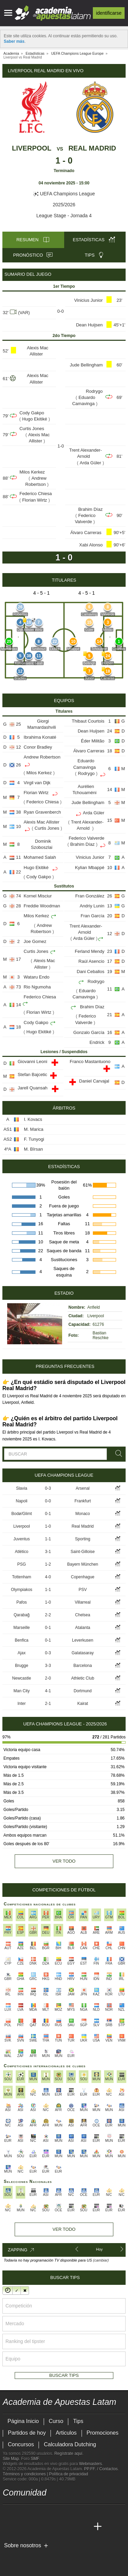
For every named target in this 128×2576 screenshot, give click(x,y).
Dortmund (83, 1690)
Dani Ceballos (90, 971)
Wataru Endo (36, 977)
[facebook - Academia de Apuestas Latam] (34, 2512)
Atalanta (82, 1627)
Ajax (22, 1653)
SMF (35, 2458)
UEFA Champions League (64, 193)
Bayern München (82, 1564)
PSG (21, 1564)
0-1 (48, 1513)
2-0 (48, 1678)
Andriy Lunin (92, 905)
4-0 (48, 1577)
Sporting (82, 1539)
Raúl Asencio (91, 961)
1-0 (48, 1526)
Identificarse (109, 13)
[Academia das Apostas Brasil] (34, 2527)
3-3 (48, 1665)
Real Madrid (92, 148)
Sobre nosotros (22, 2545)
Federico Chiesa (35, 493)
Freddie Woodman (42, 905)
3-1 (48, 1551)
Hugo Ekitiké (34, 419)
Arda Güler (90, 462)
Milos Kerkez (32, 472)
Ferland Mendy (89, 951)
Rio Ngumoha (37, 986)
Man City (22, 1690)
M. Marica (33, 1129)
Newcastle (21, 1678)
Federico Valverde (85, 518)
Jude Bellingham (86, 364)
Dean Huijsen (89, 324)
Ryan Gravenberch (42, 812)
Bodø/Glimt (21, 1513)
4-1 (48, 1690)
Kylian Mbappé (89, 867)
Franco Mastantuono (90, 1061)
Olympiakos (21, 1589)
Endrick (96, 1042)
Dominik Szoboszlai (41, 844)
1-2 (48, 1564)
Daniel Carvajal (95, 1081)
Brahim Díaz (90, 509)
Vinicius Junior (88, 300)
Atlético (21, 1551)
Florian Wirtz (34, 500)
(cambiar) (101, 2260)
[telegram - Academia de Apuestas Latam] (47, 2512)
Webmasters (90, 2463)
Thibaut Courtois (88, 721)
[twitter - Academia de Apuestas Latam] (8, 2512)
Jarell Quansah (33, 1087)
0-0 (48, 1501)
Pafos (21, 1602)
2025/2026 (64, 204)
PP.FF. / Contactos (101, 2469)
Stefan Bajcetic (32, 1074)
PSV (83, 1589)
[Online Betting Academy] (47, 2527)
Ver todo (64, 1861)
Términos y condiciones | (26, 2474)
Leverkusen (82, 1640)
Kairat (82, 1703)
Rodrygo (94, 391)
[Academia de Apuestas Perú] (85, 2527)
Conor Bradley (38, 747)
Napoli (21, 1501)
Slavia (21, 1488)
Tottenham (21, 1577)
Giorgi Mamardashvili (41, 724)
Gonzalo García (88, 1032)
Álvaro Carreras (86, 532)
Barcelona (82, 1665)
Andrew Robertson (35, 481)
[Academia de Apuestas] (59, 2527)
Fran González (89, 895)
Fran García (92, 915)
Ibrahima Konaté (40, 737)
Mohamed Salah (40, 857)
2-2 (48, 1615)
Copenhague (83, 1577)
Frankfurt (82, 1501)
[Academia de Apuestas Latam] (8, 2527)
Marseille (21, 1627)
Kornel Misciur (38, 895)
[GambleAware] (20, 2556)
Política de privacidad (68, 2474)
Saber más (14, 41)
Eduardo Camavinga (83, 400)
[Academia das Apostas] (21, 2527)
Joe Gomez (35, 941)
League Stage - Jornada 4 (64, 215)
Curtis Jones (31, 428)
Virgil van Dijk (37, 782)
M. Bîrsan (33, 1149)
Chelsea (82, 1615)
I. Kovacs (33, 1119)
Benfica (21, 1640)
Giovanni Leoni (33, 1061)
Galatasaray (83, 1653)
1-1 (48, 1539)
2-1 (48, 1703)
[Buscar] (117, 1453)
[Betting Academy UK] (72, 2527)
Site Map (11, 2458)
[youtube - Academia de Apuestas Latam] (21, 2512)
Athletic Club (82, 1678)
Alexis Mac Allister (37, 351)
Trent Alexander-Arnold (85, 453)
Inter (21, 1703)
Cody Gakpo (31, 412)
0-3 (48, 1488)
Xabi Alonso (91, 544)
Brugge (21, 1665)
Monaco (82, 1513)
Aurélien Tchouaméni (85, 789)
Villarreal (82, 1602)
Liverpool (32, 148)
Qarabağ (22, 1615)
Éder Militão (92, 740)
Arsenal (83, 1488)
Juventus (21, 1539)
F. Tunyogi (34, 1139)
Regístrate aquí (68, 2453)
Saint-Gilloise (83, 1551)
